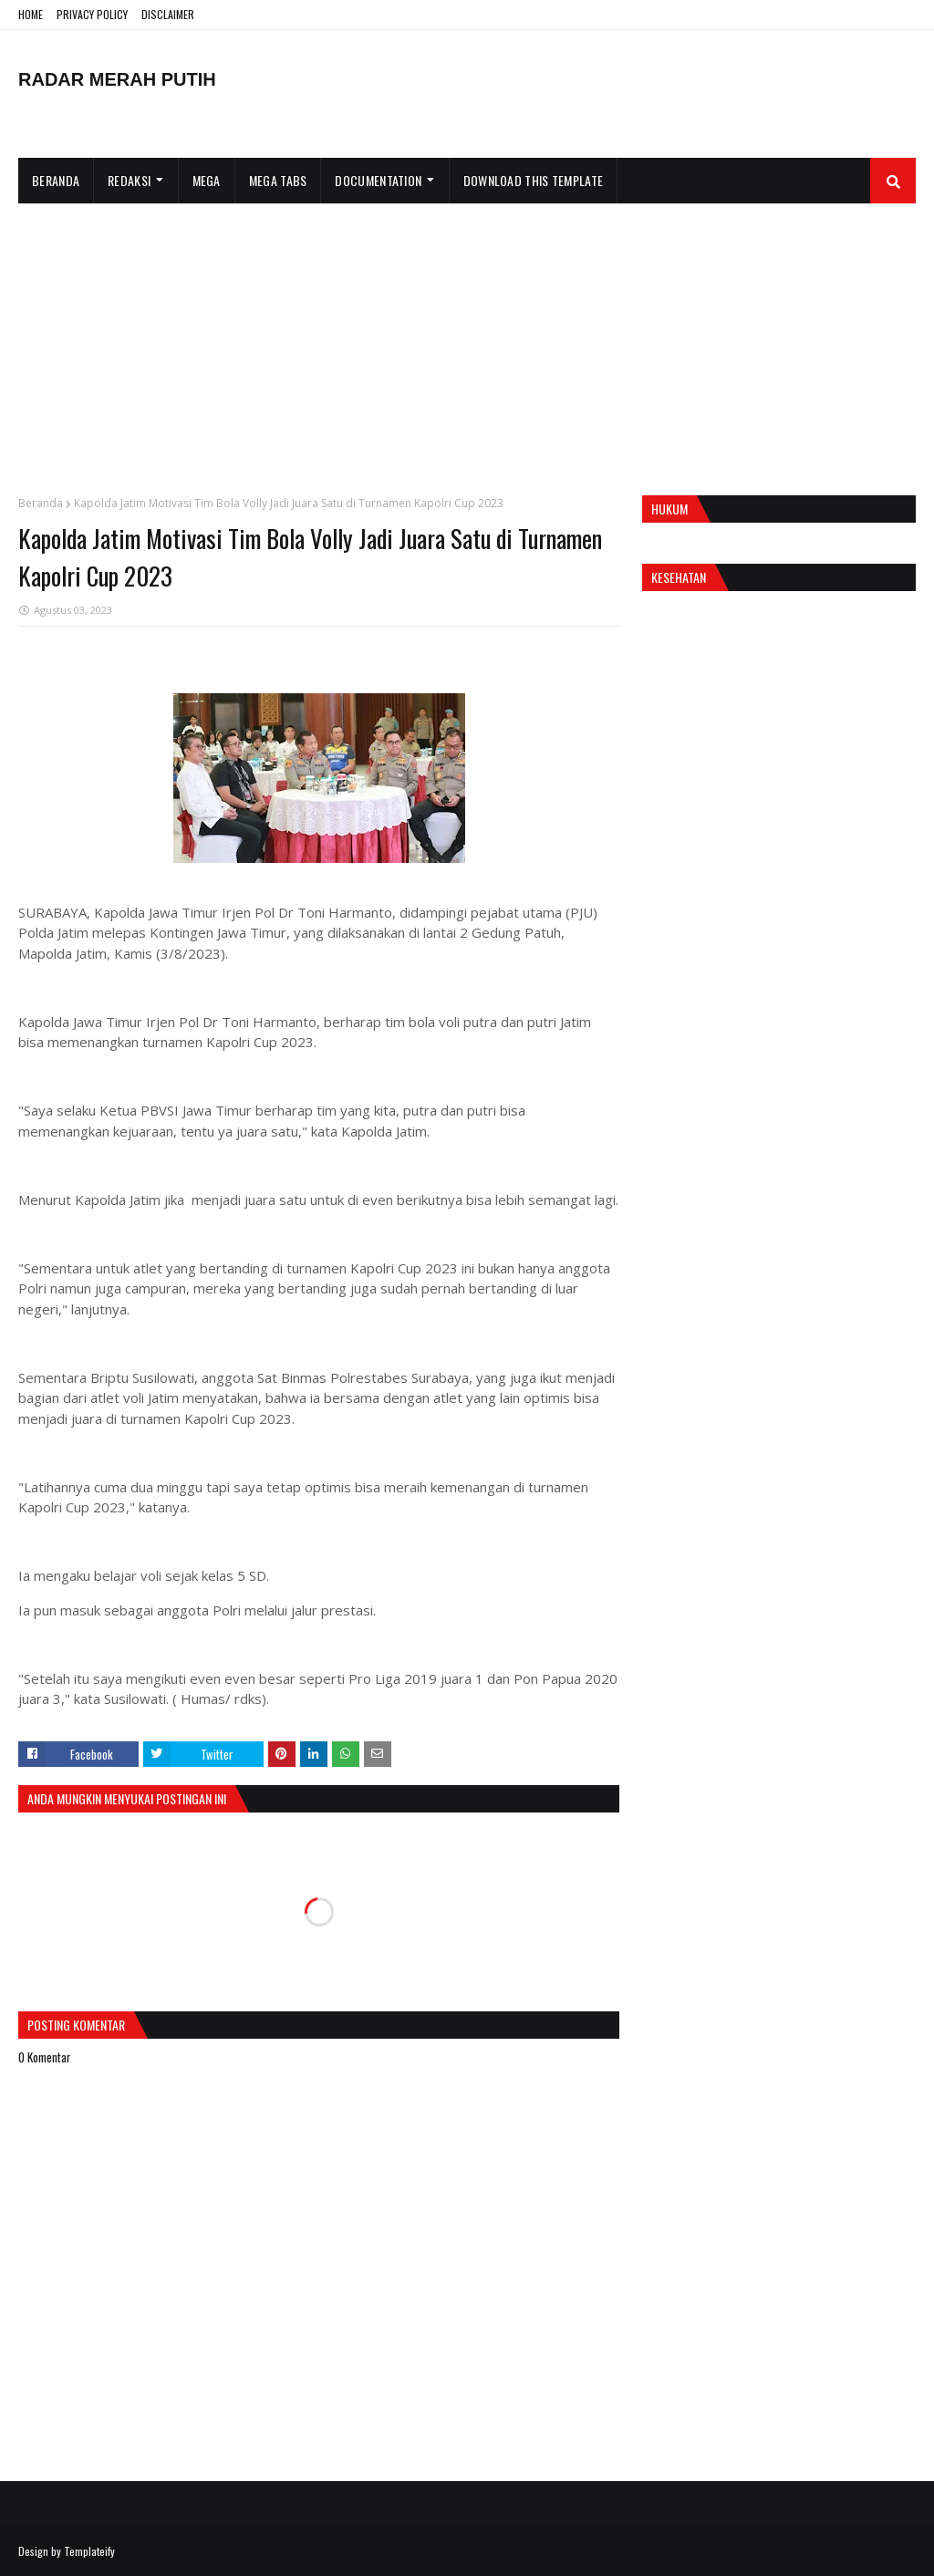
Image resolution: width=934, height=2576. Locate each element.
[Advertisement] (467, 340)
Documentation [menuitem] (378, 180)
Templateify (89, 2551)
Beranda (40, 503)
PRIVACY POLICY (92, 14)
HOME (30, 14)
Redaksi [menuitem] (129, 180)
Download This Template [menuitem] (533, 180)
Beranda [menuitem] (55, 180)
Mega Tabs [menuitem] (278, 180)
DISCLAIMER (167, 14)
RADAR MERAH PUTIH (117, 79)
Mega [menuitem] (206, 180)
